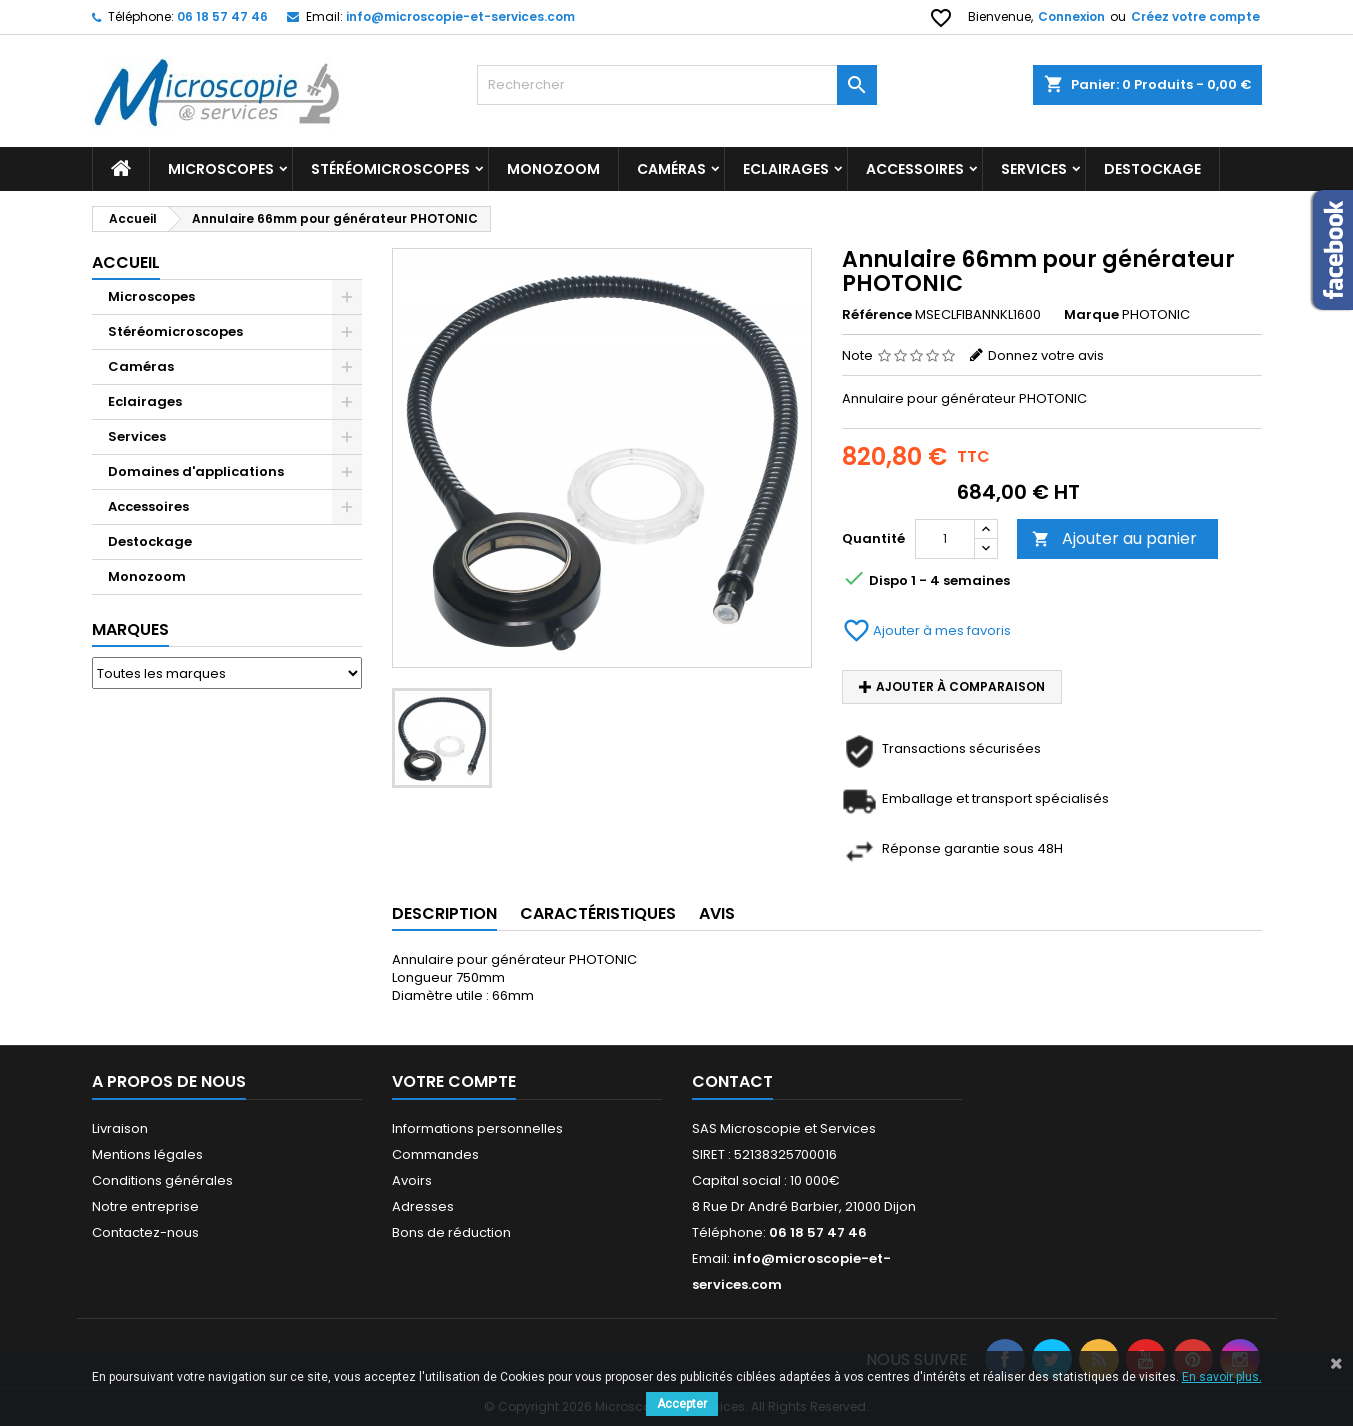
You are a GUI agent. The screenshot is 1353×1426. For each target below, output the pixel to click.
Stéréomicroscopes (390, 169)
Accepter (682, 1404)
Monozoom (553, 169)
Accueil (126, 262)
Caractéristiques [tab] (598, 913)
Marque (1091, 315)
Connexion (1071, 16)
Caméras (671, 169)
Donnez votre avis (1046, 355)
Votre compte (454, 1081)
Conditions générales (162, 1180)
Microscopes (221, 169)
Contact (732, 1081)
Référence (877, 315)
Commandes (435, 1154)
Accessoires (915, 169)
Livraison (120, 1128)
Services (1034, 169)
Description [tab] (444, 913)
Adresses (423, 1206)
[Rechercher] (677, 85)
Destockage (150, 541)
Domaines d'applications (196, 471)
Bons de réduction (451, 1232)
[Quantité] (945, 539)
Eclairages (786, 169)
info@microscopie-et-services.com (460, 16)
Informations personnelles (477, 1128)
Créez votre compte (1195, 16)
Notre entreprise (145, 1206)
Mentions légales (147, 1154)
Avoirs (412, 1180)
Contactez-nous (145, 1232)
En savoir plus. (1222, 1377)
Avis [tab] (717, 913)
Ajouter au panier (1114, 538)
